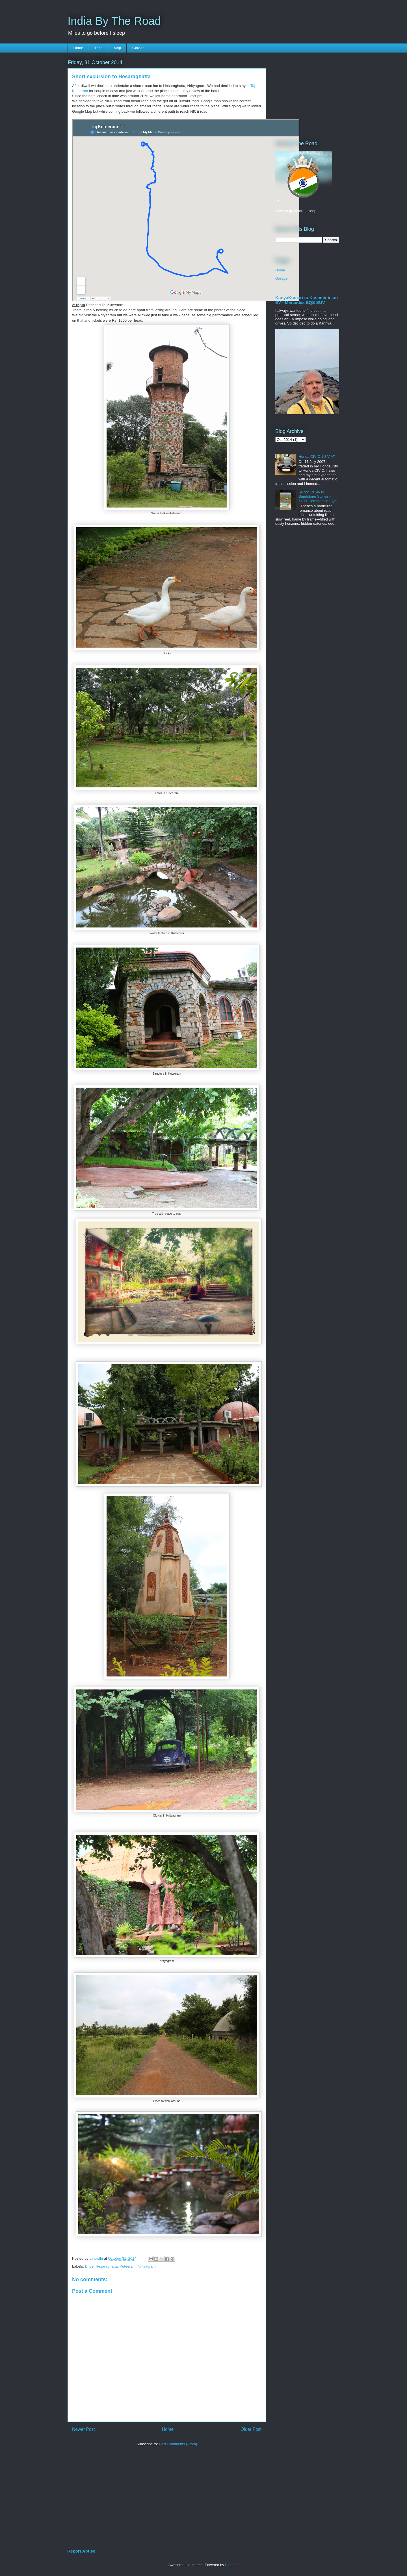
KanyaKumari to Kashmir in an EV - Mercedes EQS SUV (306, 300)
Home (78, 48)
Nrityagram (147, 2266)
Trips (98, 48)
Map (117, 48)
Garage (138, 48)
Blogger (231, 2565)
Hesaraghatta (107, 2266)
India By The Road (114, 21)
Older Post (251, 2429)
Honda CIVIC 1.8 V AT (316, 456)
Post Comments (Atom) (178, 2444)
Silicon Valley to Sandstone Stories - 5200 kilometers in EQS (317, 496)
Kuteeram (127, 2266)
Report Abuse (81, 2551)
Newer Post (83, 2429)
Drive (89, 2266)
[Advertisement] (292, 92)
